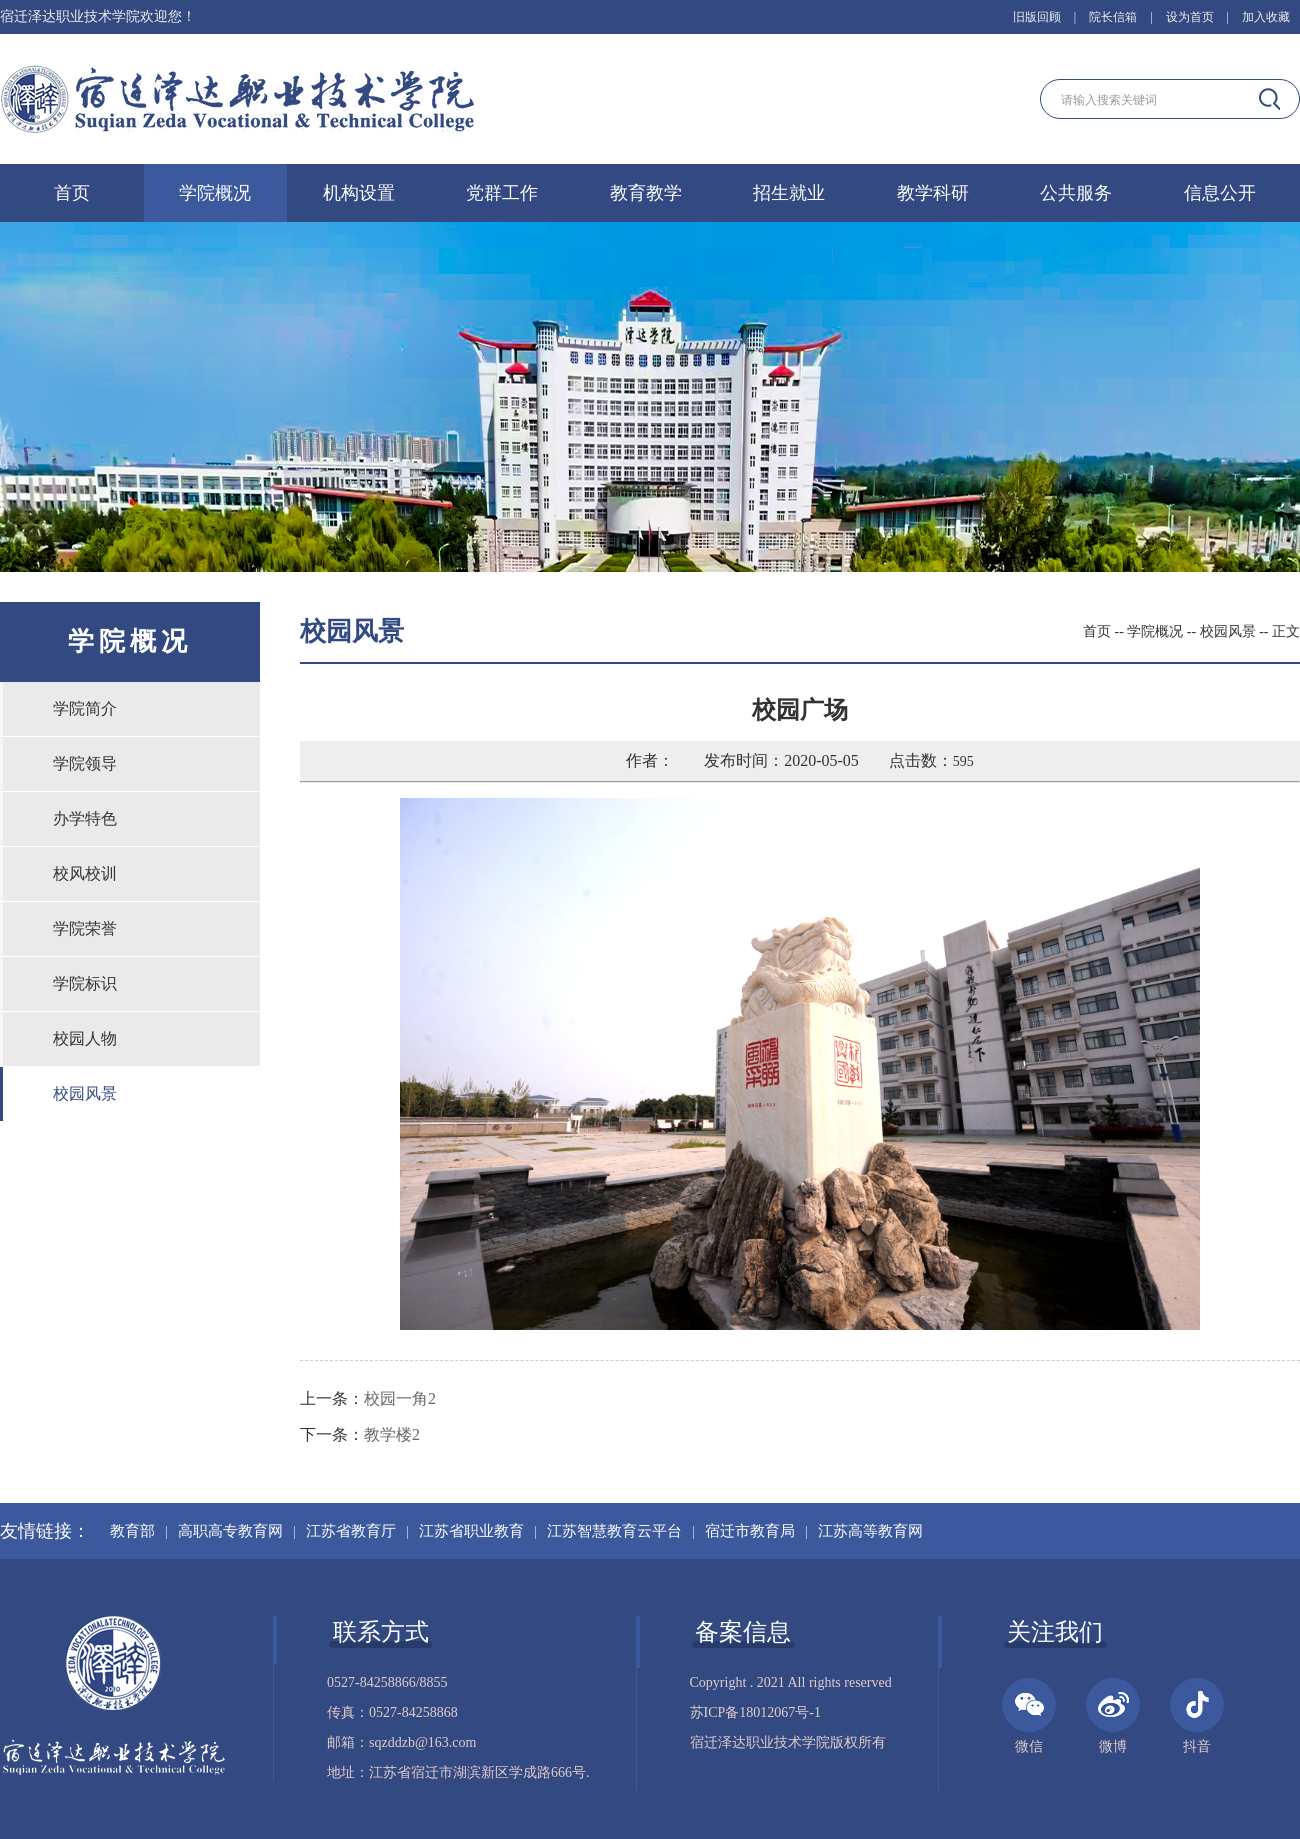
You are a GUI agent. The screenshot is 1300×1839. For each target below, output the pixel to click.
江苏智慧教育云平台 (614, 1531)
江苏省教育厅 (351, 1531)
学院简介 (85, 708)
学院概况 (215, 193)
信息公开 (1220, 193)
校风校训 (85, 873)
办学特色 (85, 818)
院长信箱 (1113, 17)
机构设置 (359, 193)
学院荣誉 (85, 928)
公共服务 (1076, 193)
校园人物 (85, 1038)
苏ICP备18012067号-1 (755, 1712)
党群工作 (502, 193)
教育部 (132, 1531)
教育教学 (646, 193)
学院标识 (85, 983)
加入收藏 (1266, 17)
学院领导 (85, 763)
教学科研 (933, 193)
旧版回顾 (1037, 17)
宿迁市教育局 (750, 1531)
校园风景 (85, 1093)
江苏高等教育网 (870, 1531)
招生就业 (789, 193)
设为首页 (1190, 17)
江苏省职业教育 (471, 1531)
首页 (72, 193)
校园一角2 (400, 1398)
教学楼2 (392, 1434)
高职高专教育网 (230, 1531)
